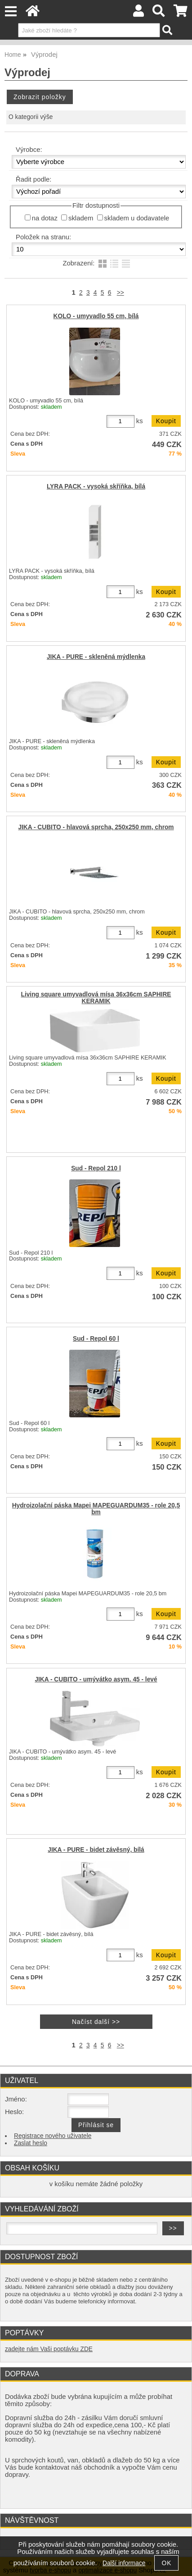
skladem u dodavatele (137, 218)
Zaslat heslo (30, 2143)
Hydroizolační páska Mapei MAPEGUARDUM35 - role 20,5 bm (96, 1509)
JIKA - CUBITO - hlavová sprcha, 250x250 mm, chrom (96, 827)
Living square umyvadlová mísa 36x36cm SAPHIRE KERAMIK (96, 998)
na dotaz (45, 218)
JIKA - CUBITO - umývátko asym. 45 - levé (96, 1679)
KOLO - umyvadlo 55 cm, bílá (96, 316)
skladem (80, 218)
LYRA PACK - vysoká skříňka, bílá (96, 486)
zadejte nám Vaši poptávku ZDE (49, 2349)
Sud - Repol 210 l (96, 1168)
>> (120, 292)
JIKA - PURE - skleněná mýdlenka (96, 656)
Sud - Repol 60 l (96, 1338)
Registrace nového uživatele (52, 2136)
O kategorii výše (31, 117)
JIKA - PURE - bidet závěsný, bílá (96, 1849)
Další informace (124, 2563)
